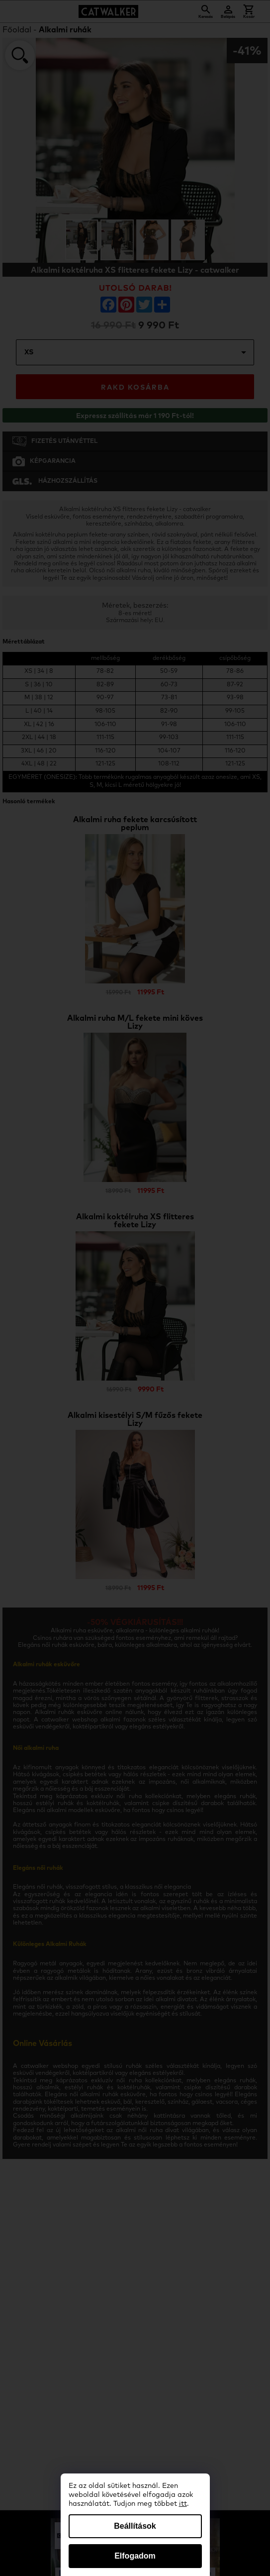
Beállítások (135, 2526)
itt (183, 2503)
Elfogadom (135, 2556)
